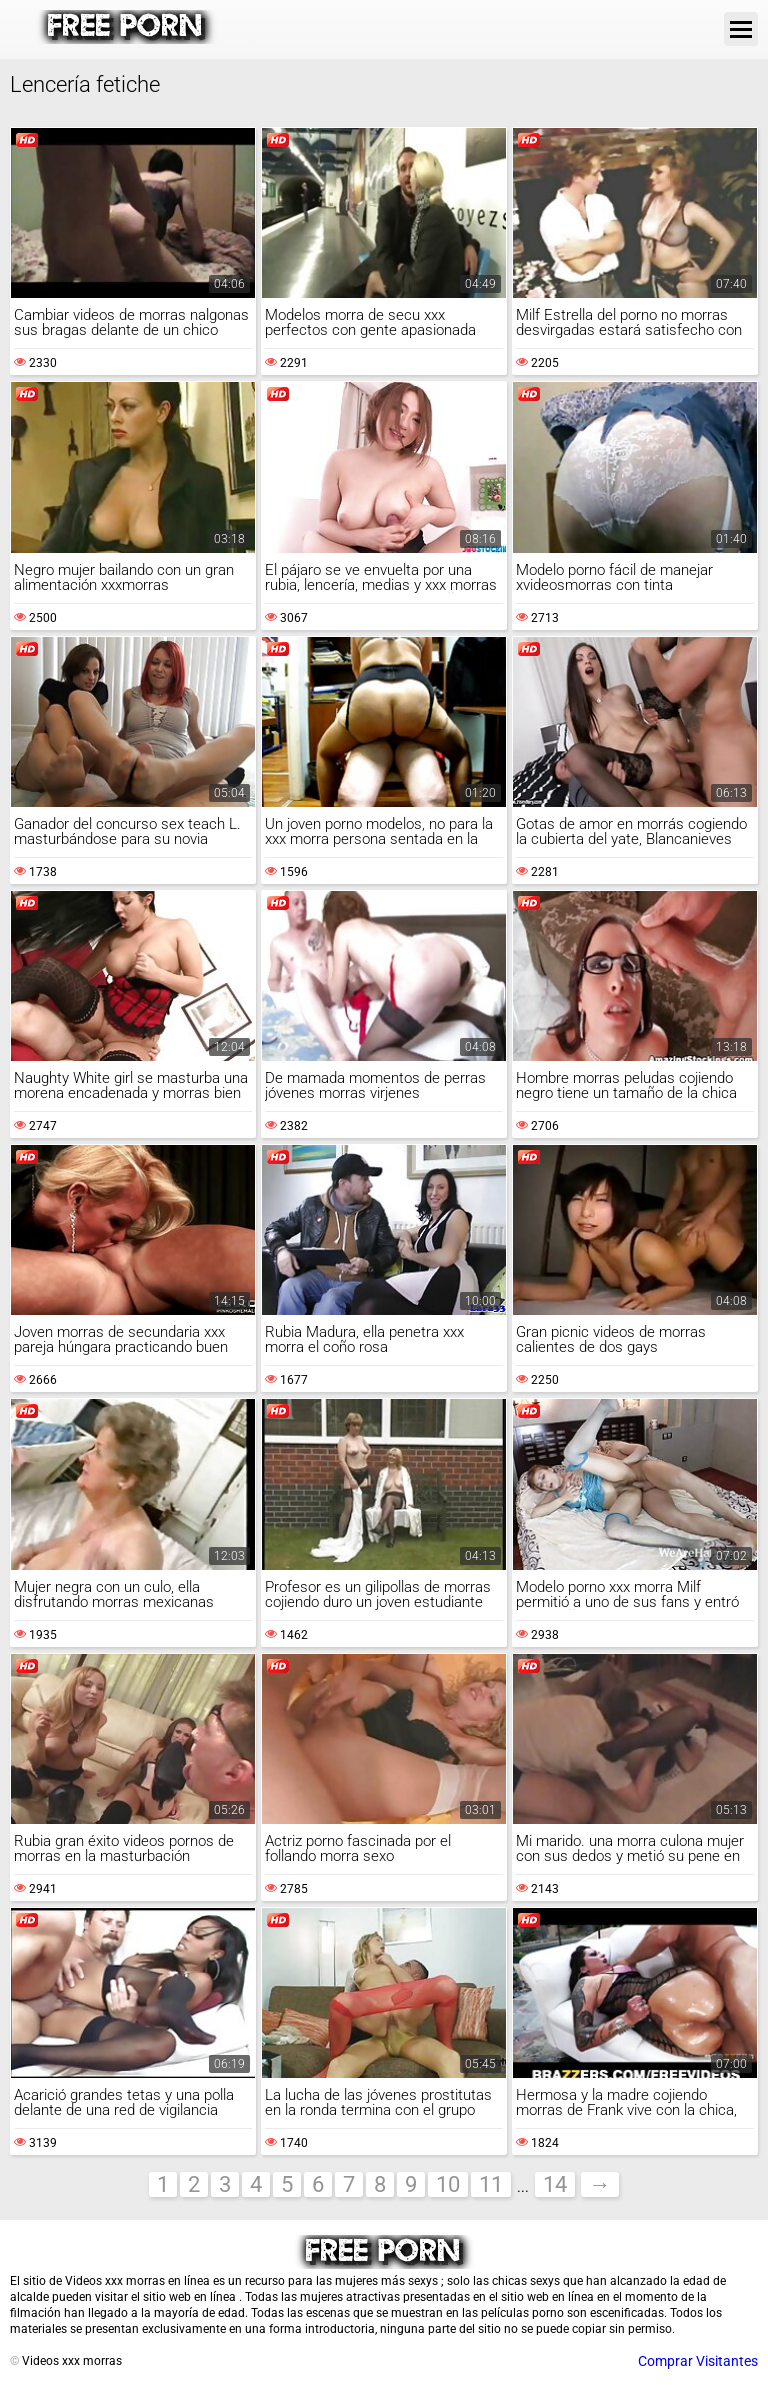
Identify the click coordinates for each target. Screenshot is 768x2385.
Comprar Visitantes (698, 2361)
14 (555, 2184)
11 (491, 2184)
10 (448, 2184)
